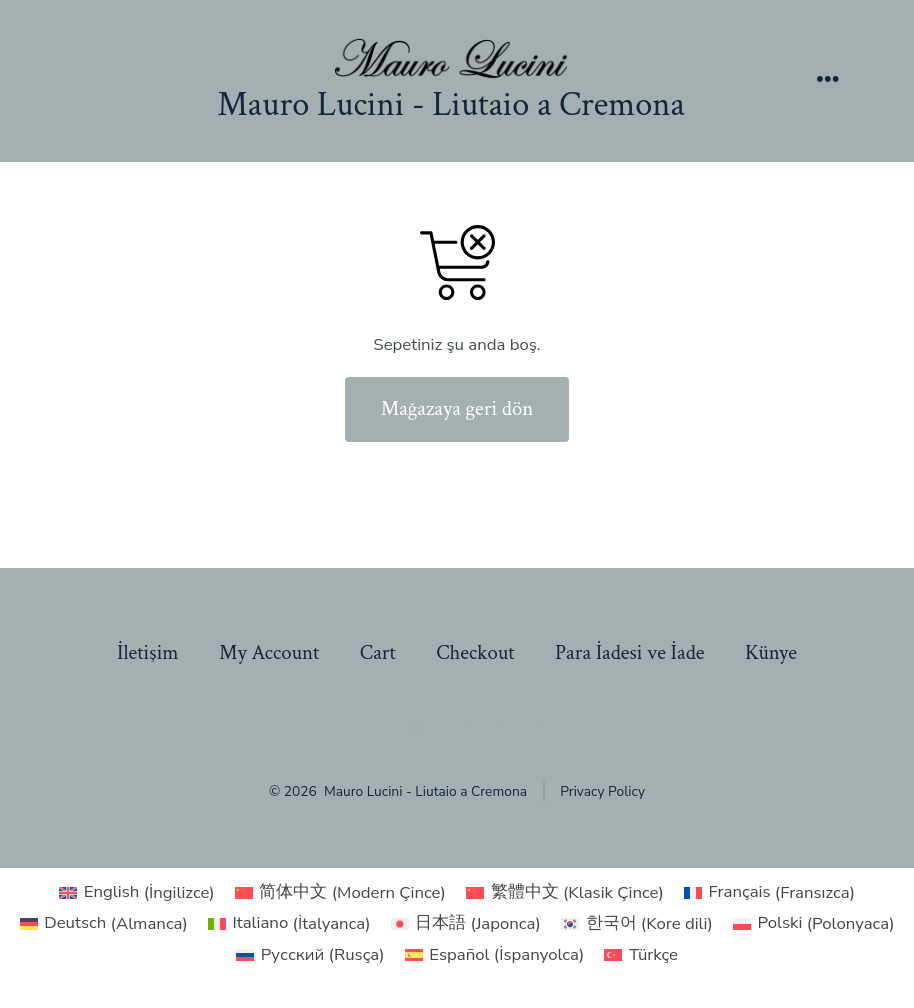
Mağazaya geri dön (457, 408)
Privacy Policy (602, 791)
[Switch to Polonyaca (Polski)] (814, 924)
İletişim (148, 652)
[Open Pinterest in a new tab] (543, 727)
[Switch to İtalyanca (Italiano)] (289, 924)
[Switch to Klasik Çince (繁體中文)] (565, 893)
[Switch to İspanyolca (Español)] (495, 955)
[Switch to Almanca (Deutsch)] (104, 924)
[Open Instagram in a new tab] (462, 727)
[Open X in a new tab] (416, 727)
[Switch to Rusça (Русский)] (310, 955)
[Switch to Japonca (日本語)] (466, 924)
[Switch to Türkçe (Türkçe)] (641, 955)
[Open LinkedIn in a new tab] (502, 727)
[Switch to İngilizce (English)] (137, 893)
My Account (269, 652)
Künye (771, 652)
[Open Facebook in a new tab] (371, 727)
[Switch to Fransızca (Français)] (769, 893)
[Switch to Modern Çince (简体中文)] (340, 893)
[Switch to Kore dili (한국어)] (637, 924)
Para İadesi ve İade (629, 652)
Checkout (475, 652)
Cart (378, 652)
